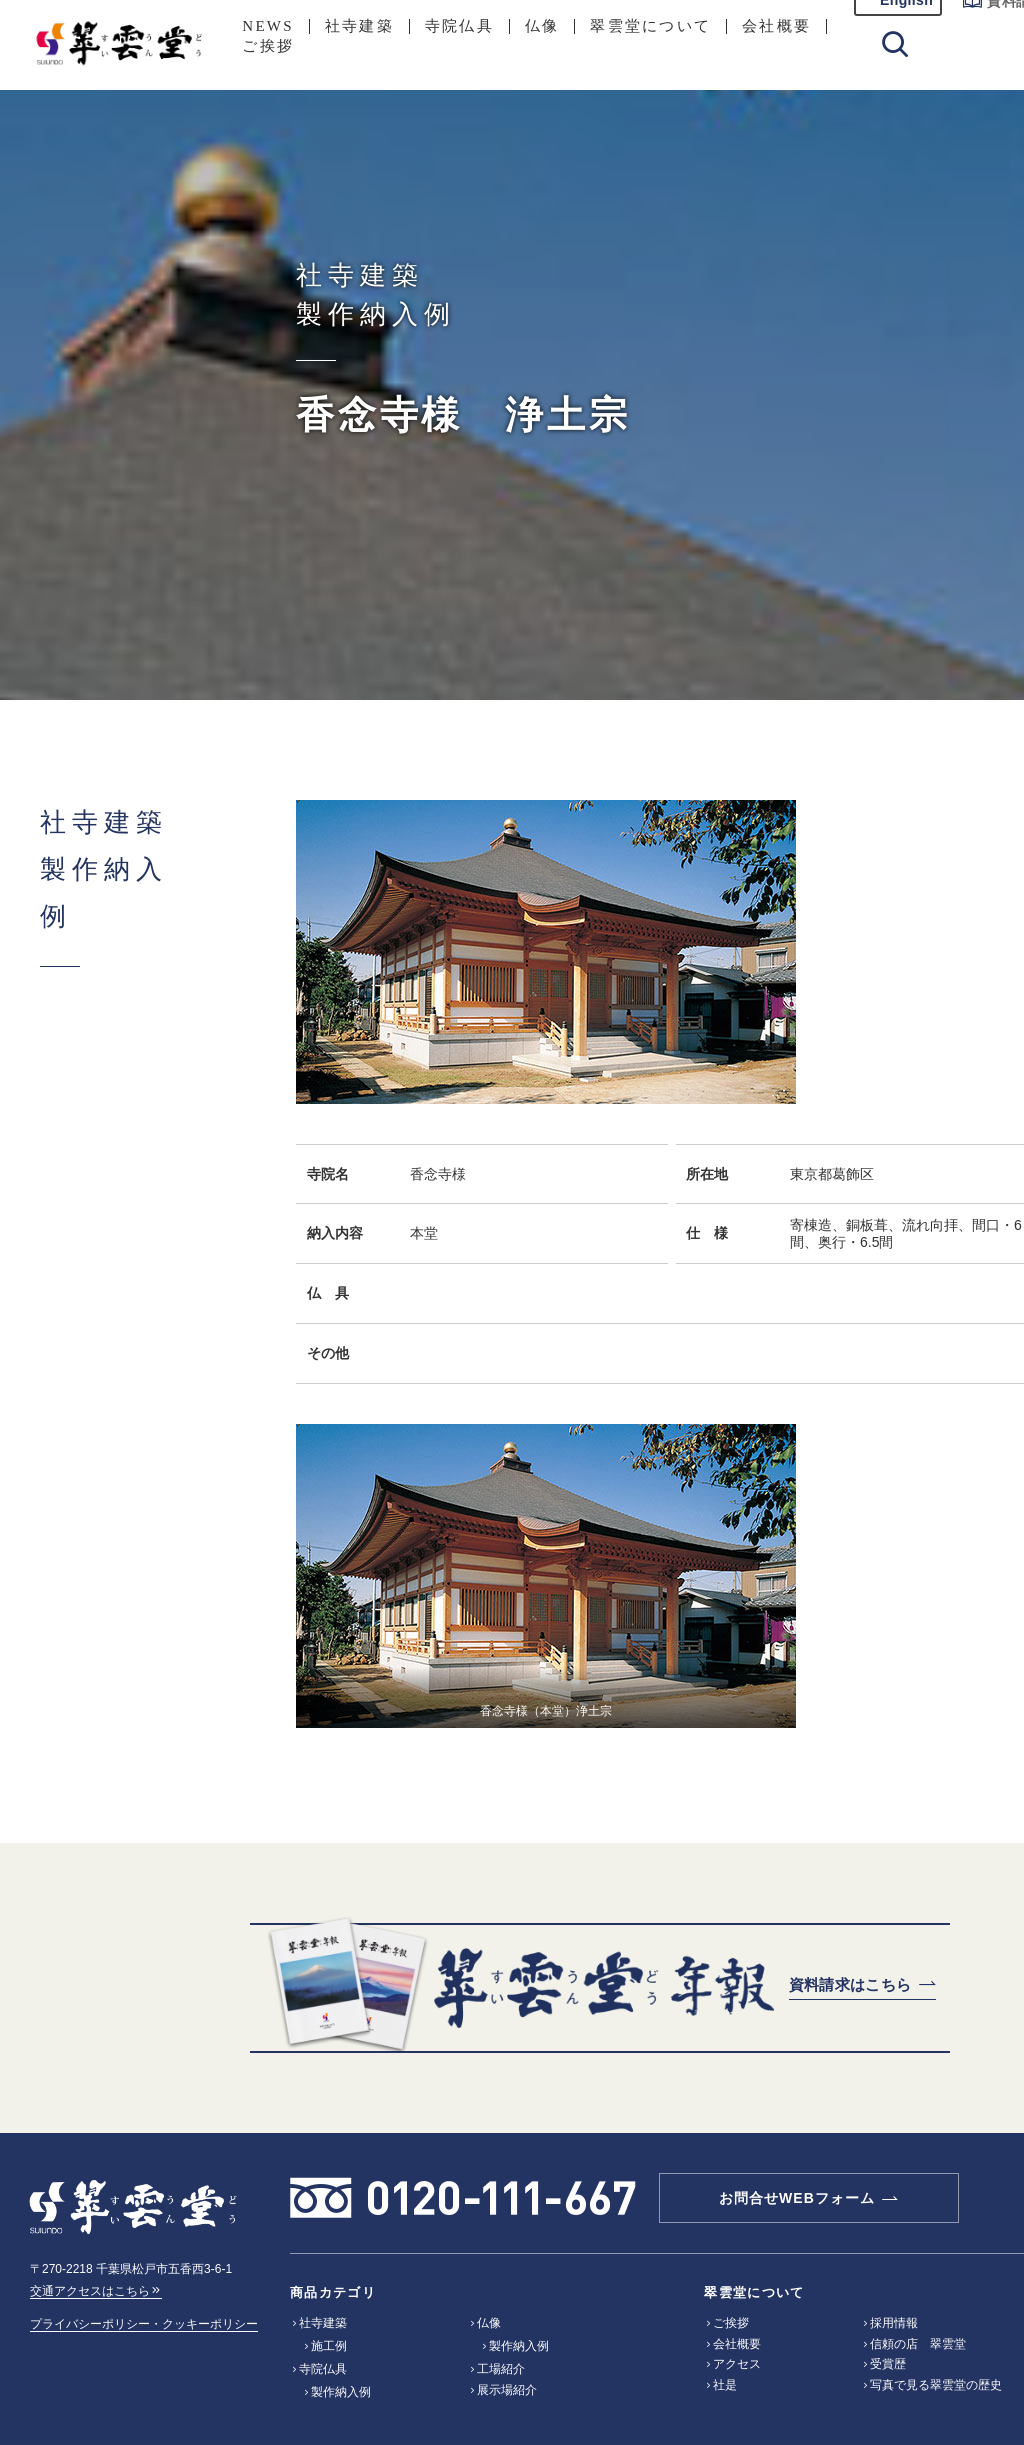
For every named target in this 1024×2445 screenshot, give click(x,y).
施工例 (329, 2346)
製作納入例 (341, 2392)
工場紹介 (501, 2369)
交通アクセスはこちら (96, 2291)
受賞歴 (888, 2364)
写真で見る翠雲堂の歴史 (936, 2385)
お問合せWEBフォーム (797, 2198)
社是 (725, 2385)
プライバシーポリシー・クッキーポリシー (144, 2324)
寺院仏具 (459, 26)
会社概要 (776, 26)
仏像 (542, 26)
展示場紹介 (507, 2390)
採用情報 (894, 2323)
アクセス (737, 2364)
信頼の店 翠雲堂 (918, 2344)
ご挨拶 (268, 46)
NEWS (268, 26)
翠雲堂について (650, 26)
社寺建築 (359, 26)
